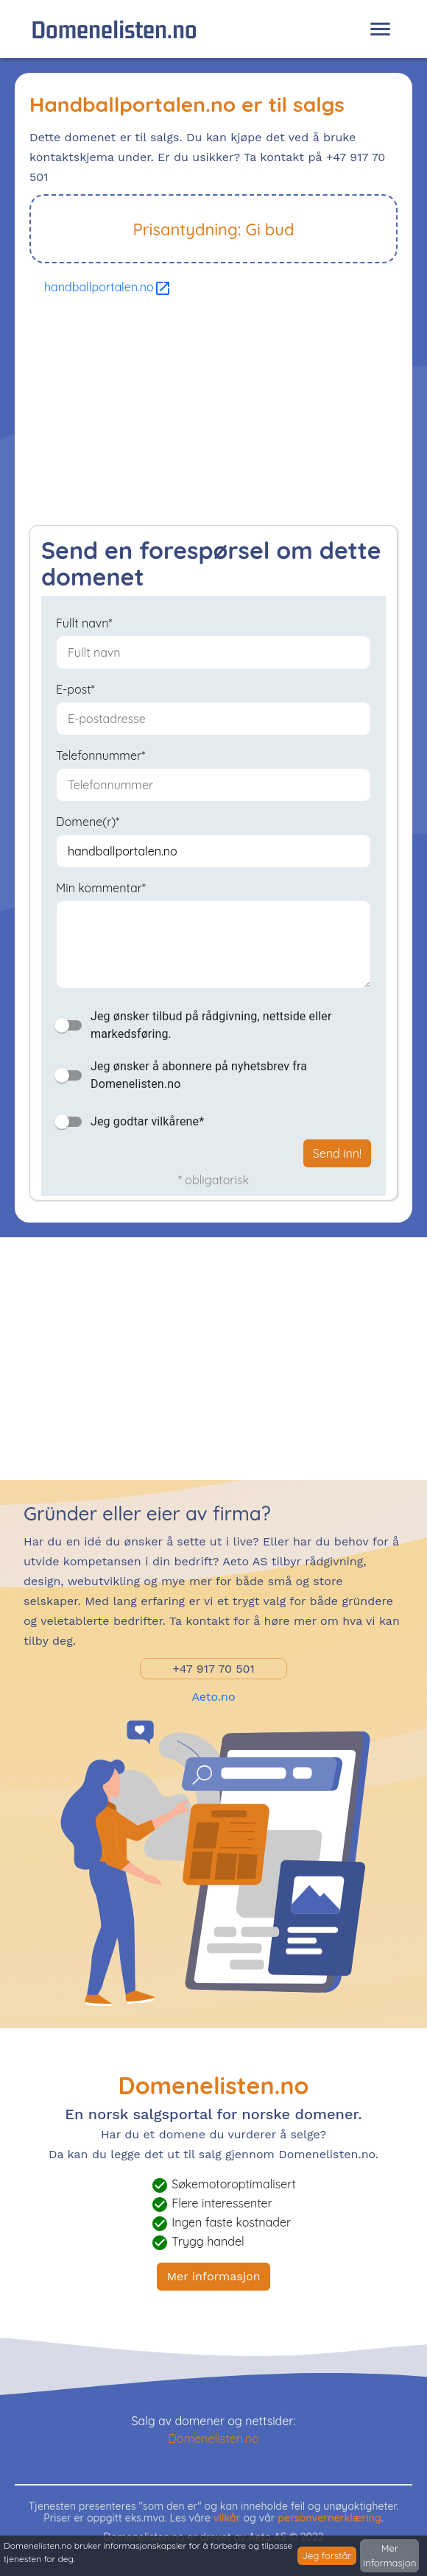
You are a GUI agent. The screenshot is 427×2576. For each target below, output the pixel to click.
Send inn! (337, 1153)
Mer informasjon (213, 2276)
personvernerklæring (329, 2518)
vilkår (227, 2518)
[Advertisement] (213, 415)
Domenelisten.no (114, 29)
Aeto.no (213, 1697)
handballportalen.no (108, 287)
